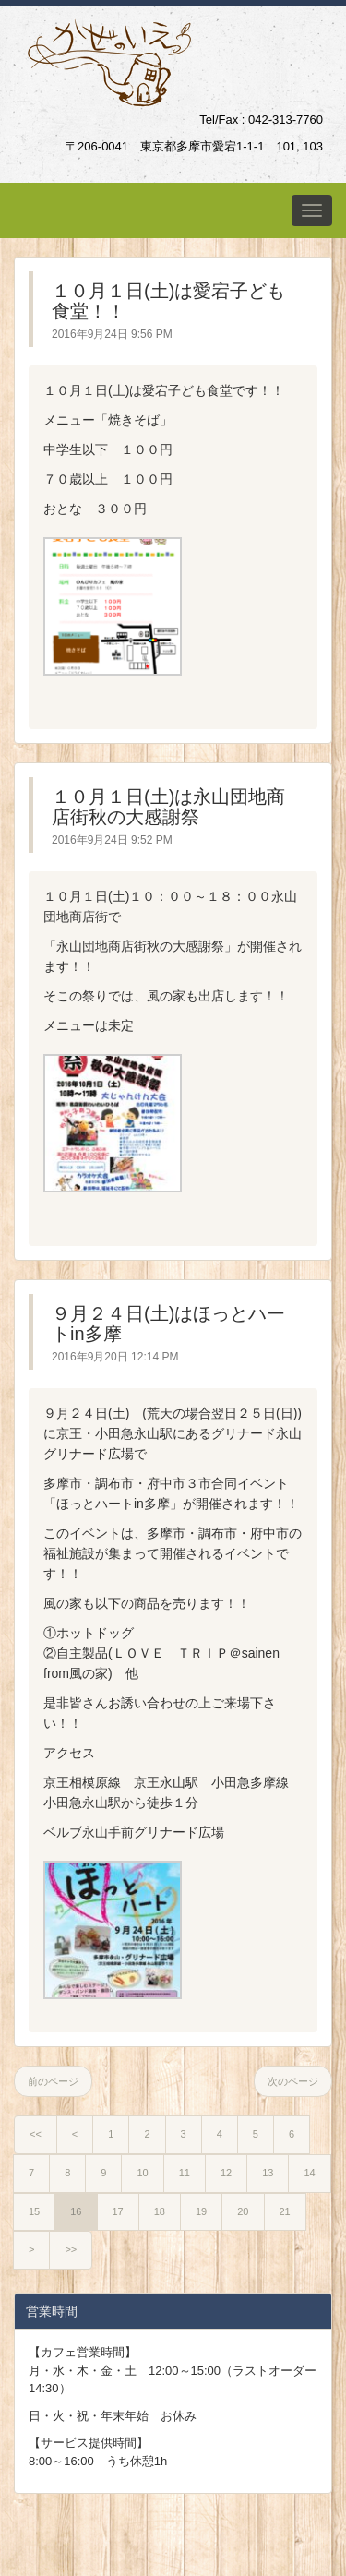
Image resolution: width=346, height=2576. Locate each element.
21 (285, 2211)
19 (201, 2211)
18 (159, 2211)
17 (118, 2211)
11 (184, 2172)
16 (75, 2211)
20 (242, 2211)
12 (226, 2172)
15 (34, 2211)
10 (142, 2172)
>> (71, 2249)
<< (36, 2133)
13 (267, 2172)
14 (309, 2172)
